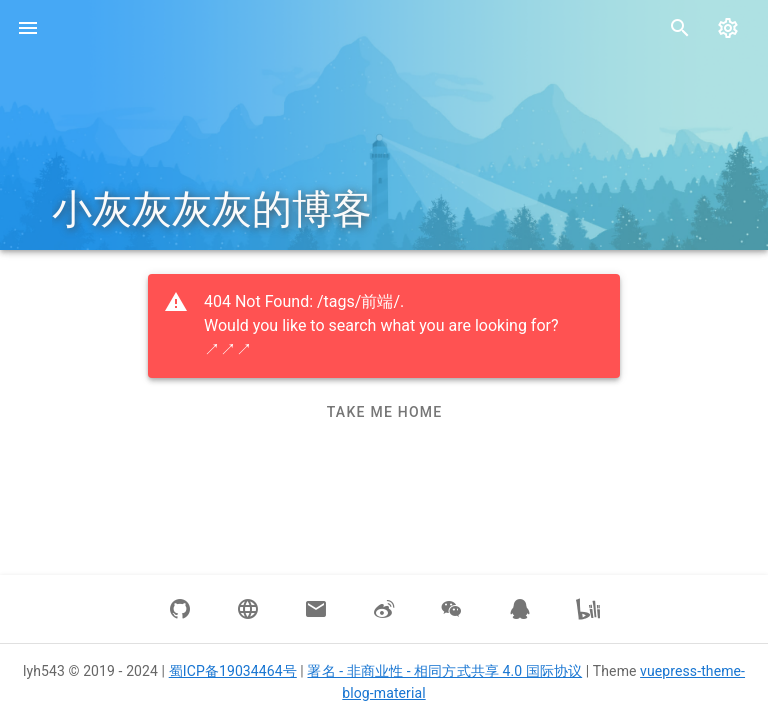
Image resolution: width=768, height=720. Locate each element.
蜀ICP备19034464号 (233, 671)
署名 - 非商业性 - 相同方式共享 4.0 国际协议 (444, 671)
